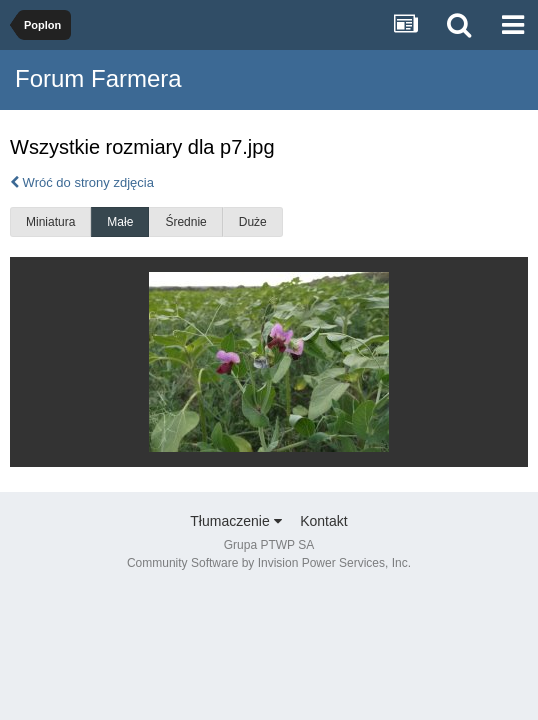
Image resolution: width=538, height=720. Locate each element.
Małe (120, 222)
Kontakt (323, 521)
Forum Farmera (98, 78)
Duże (253, 222)
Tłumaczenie (235, 521)
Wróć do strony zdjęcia (82, 182)
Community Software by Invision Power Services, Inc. (269, 563)
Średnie (185, 222)
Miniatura (50, 222)
